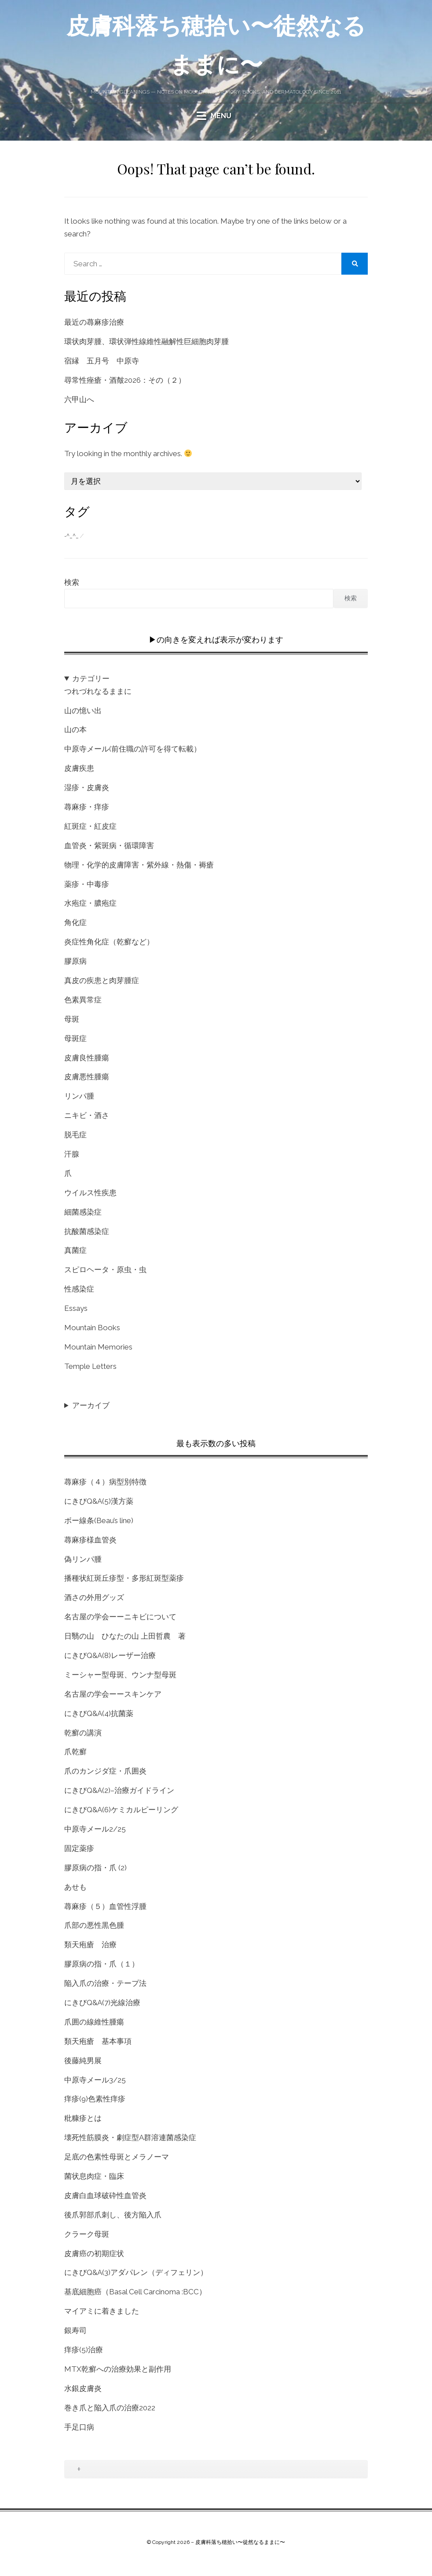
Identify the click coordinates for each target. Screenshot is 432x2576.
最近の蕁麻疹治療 (94, 322)
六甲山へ (83, 399)
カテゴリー (91, 679)
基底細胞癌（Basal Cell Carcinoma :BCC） (135, 2292)
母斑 (71, 1019)
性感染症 (79, 1289)
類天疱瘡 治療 (90, 1945)
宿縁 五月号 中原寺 (101, 360)
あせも (75, 1887)
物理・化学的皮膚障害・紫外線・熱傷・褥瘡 (139, 865)
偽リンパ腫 (83, 1559)
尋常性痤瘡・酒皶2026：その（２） (125, 380)
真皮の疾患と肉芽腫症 (101, 980)
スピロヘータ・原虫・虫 (105, 1270)
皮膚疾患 (79, 768)
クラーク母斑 (86, 2234)
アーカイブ (91, 1405)
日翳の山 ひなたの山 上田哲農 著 (125, 1636)
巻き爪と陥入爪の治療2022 (109, 2408)
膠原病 (75, 961)
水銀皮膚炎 (83, 2388)
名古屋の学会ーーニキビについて (120, 1617)
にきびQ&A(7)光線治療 (102, 2003)
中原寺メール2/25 (95, 1829)
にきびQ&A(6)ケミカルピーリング (121, 1810)
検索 (71, 582)
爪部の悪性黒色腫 (94, 1925)
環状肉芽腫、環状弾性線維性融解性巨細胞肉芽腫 (146, 341)
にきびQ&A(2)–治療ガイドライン (119, 1790)
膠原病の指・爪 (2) (95, 1868)
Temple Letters (90, 1366)
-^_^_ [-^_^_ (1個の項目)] (71, 536)
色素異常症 (83, 1000)
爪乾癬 (75, 1752)
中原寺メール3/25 (95, 2080)
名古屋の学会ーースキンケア (112, 1694)
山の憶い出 (83, 710)
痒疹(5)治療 (83, 2350)
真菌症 (75, 1250)
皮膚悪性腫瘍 (86, 1077)
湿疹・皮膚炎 (86, 788)
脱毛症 (75, 1135)
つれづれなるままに (98, 691)
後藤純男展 (83, 2061)
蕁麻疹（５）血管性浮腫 (105, 1906)
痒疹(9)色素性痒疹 (94, 2099)
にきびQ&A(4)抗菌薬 (98, 1713)
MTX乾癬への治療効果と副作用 (117, 2369)
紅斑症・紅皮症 (90, 826)
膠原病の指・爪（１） (101, 1964)
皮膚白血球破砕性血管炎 (105, 2195)
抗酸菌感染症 (86, 1231)
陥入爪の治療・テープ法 (105, 1983)
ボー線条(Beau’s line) (98, 1521)
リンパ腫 (79, 1096)
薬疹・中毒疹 (86, 884)
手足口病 (79, 2427)
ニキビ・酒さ (86, 1115)
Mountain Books (92, 1328)
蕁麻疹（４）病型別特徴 (105, 1482)
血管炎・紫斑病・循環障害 (109, 846)
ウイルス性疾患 (90, 1193)
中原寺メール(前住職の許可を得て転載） (132, 749)
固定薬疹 (79, 1848)
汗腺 (71, 1154)
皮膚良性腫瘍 (86, 1057)
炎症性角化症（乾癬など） (109, 942)
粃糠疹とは (83, 2118)
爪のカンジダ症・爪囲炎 (105, 1771)
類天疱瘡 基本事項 (98, 2041)
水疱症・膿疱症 (90, 903)
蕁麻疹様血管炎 (90, 1540)
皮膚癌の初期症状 (94, 2253)
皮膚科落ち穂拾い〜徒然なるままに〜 (240, 2543)
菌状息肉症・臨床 (94, 2176)
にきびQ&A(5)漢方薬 (98, 1501)
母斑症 (75, 1038)
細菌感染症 (83, 1212)
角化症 (75, 922)
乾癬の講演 (83, 1732)
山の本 (75, 730)
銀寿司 (75, 2330)
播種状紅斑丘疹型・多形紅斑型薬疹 (124, 1578)
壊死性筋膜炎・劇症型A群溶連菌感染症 (130, 2137)
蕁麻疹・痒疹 (86, 807)
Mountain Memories (98, 1347)
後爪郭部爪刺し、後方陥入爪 (112, 2215)
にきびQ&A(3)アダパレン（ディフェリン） (136, 2272)
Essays (76, 1308)
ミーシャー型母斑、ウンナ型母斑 (120, 1675)
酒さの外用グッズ (94, 1597)
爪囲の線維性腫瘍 (94, 2022)
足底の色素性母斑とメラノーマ (116, 2157)
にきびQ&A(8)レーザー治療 (110, 1655)
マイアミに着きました (101, 2311)
